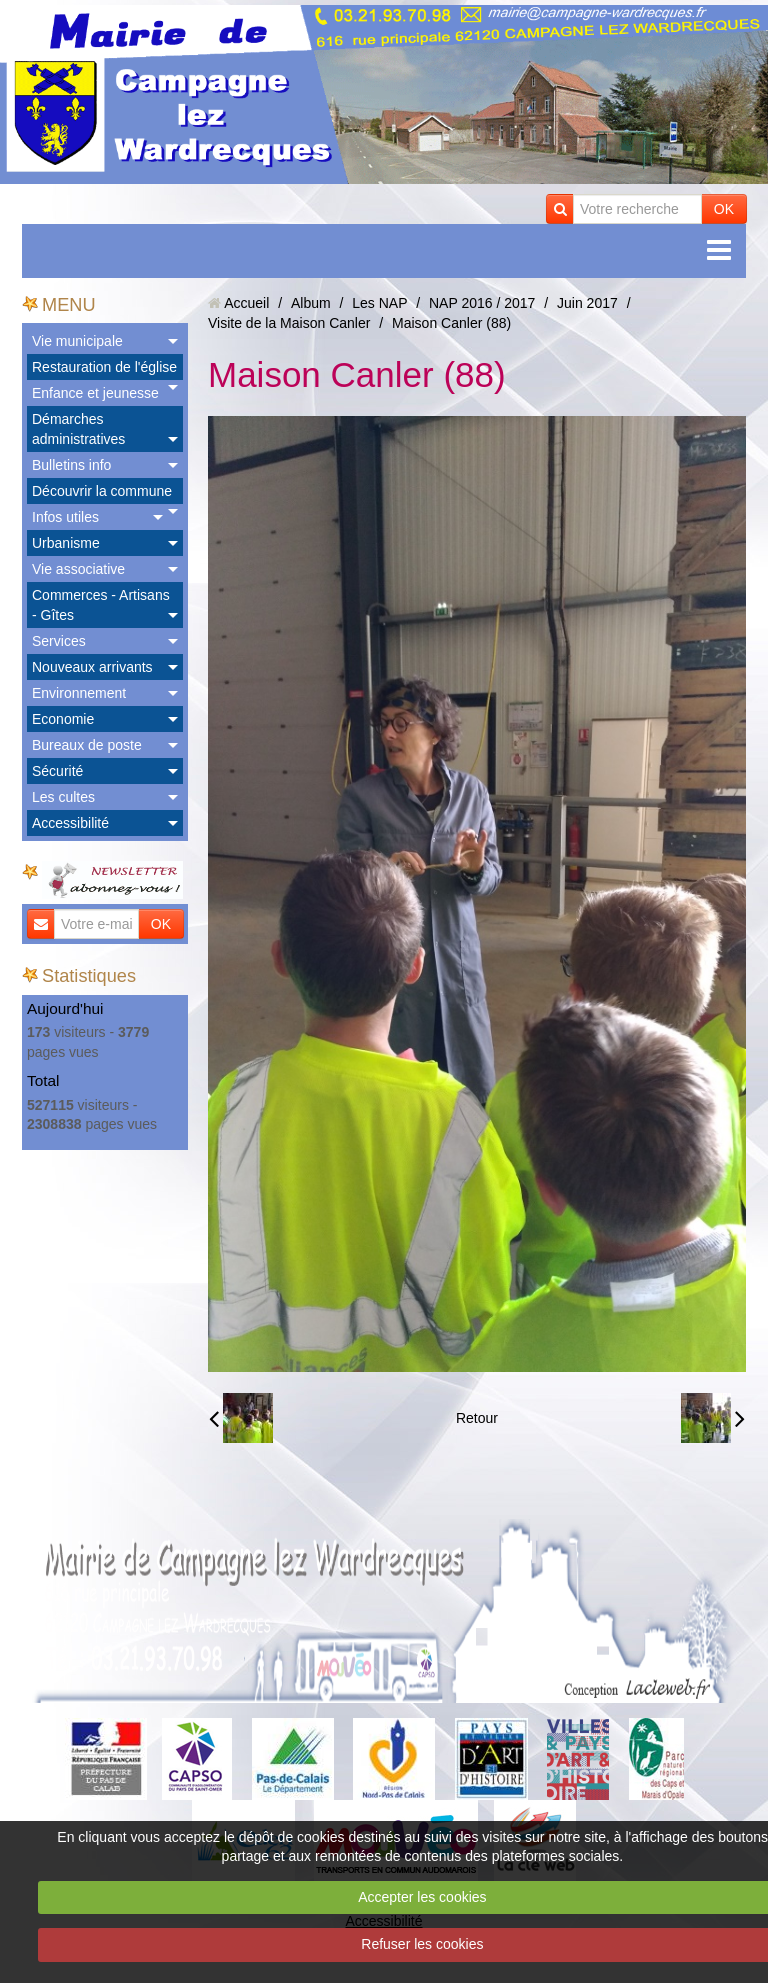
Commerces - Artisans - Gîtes (101, 605)
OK (724, 209)
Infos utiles (65, 517)
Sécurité (57, 771)
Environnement (79, 693)
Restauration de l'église (104, 367)
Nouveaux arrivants (92, 667)
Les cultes (63, 797)
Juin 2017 (587, 303)
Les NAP (379, 303)
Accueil (246, 303)
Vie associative (78, 569)
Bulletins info (71, 465)
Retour (477, 1418)
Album (311, 303)
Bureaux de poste (87, 745)
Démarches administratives (78, 429)
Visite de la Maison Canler (289, 323)
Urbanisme (66, 543)
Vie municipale (77, 341)
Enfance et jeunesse (95, 393)
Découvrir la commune (102, 491)
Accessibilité (70, 823)
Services (59, 641)
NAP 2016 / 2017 (482, 303)
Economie (63, 719)
